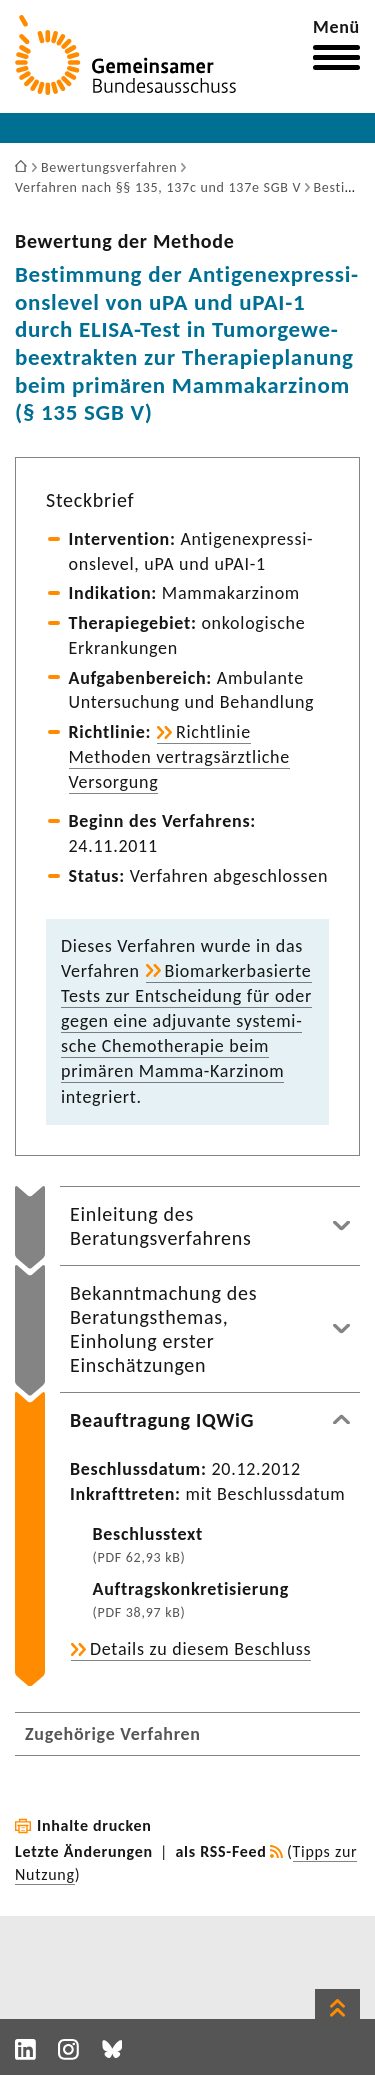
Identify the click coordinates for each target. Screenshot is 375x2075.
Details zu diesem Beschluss (200, 1649)
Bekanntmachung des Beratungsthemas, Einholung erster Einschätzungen (163, 1329)
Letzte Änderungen (84, 1851)
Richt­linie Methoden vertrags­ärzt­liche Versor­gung (179, 757)
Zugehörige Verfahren (113, 1734)
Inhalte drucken (94, 1825)
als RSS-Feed (221, 1851)
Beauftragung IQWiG (162, 1420)
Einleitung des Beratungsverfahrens (161, 1226)
